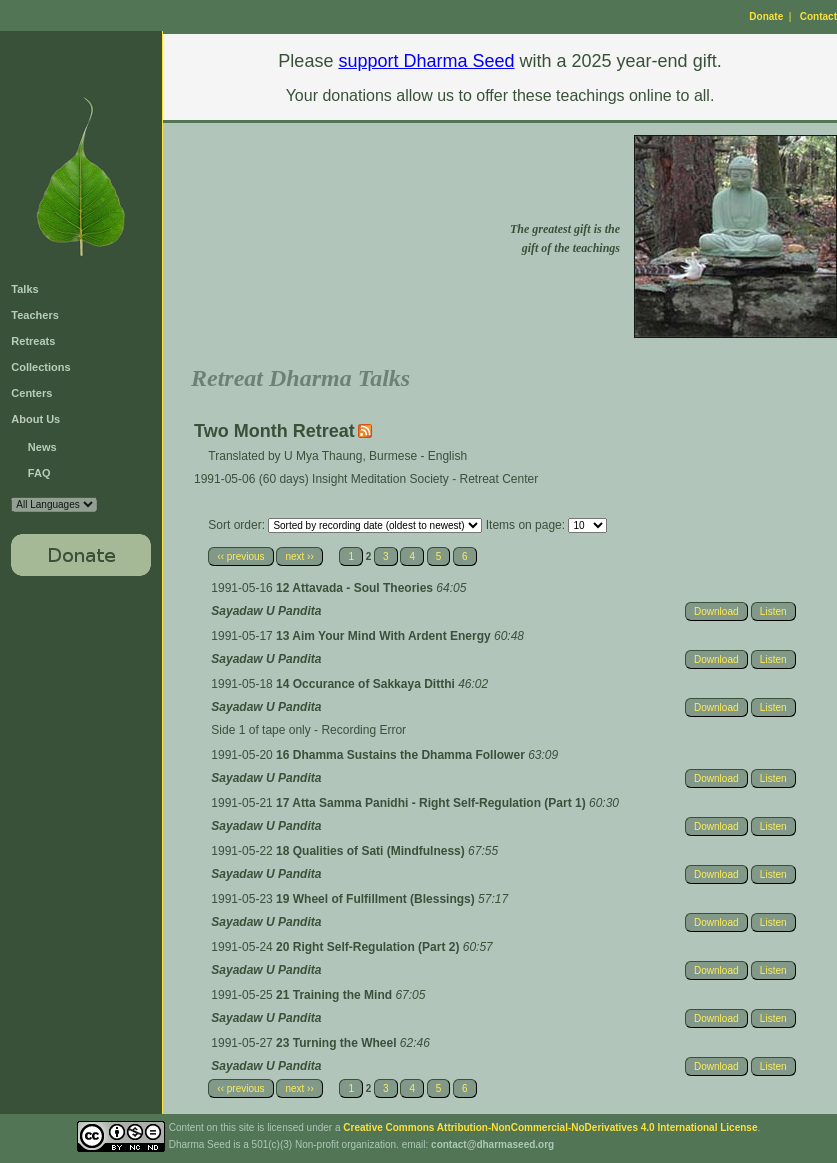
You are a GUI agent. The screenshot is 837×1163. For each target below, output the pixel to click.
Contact (818, 16)
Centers (31, 393)
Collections (40, 367)
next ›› (299, 556)
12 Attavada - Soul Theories (356, 588)
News (42, 447)
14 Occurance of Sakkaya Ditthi (367, 684)
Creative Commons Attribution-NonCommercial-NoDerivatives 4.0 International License (550, 1127)
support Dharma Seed (426, 61)
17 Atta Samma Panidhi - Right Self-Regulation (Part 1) (432, 803)
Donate (766, 16)
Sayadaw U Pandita (266, 611)
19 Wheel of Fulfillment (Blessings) (377, 899)
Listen (773, 611)
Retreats (33, 341)
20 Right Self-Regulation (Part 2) (369, 947)
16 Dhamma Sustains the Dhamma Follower (402, 755)
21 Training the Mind (335, 995)
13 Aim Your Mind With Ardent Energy (385, 636)
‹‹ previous (240, 556)
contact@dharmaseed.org (492, 1144)
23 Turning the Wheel (338, 1043)
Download (716, 611)
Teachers (35, 315)
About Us (35, 419)
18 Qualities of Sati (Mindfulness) (372, 851)
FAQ (39, 473)
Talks (24, 289)
